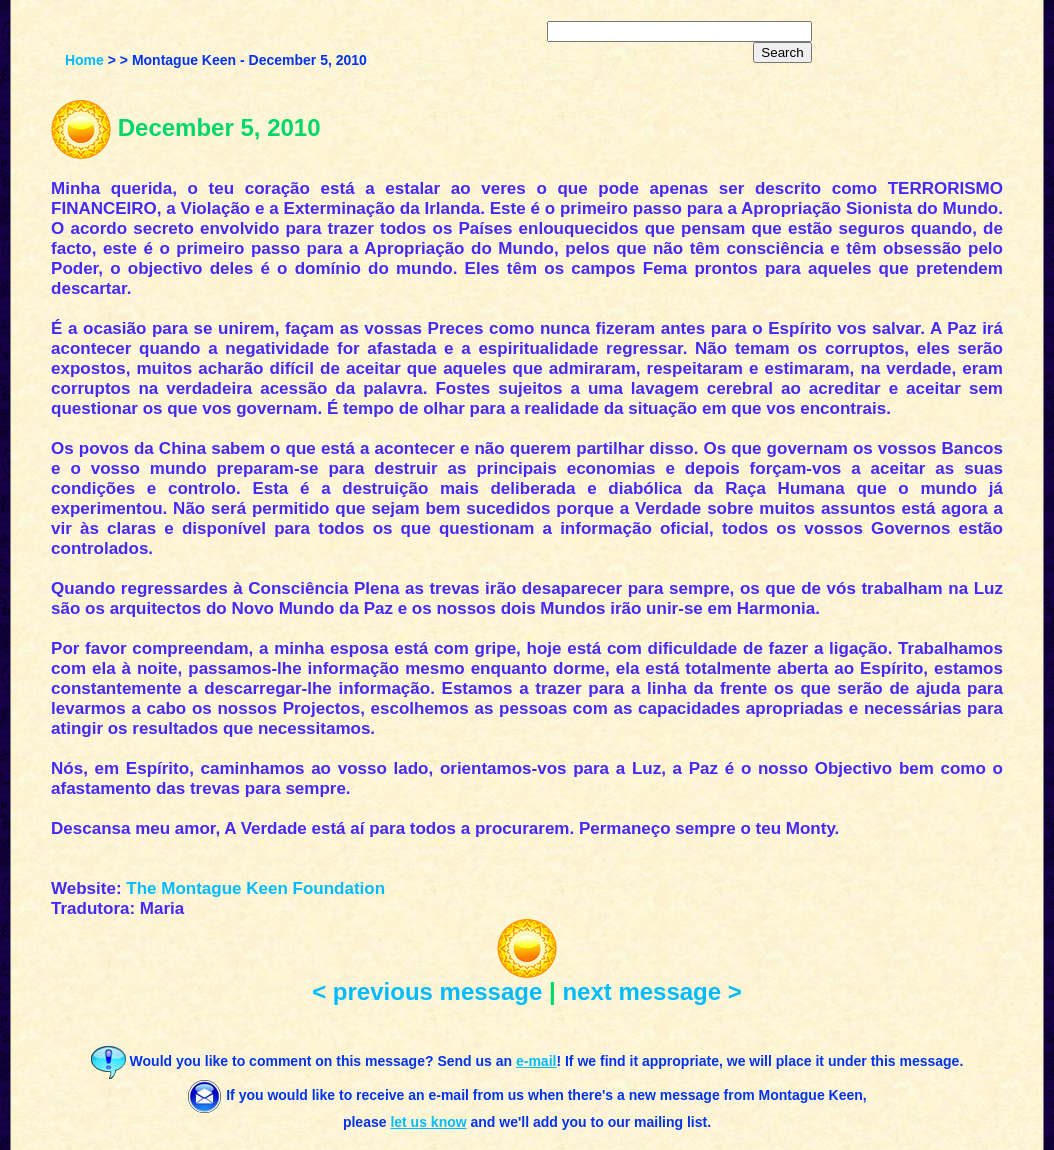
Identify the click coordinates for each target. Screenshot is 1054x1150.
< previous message (427, 991)
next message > (651, 991)
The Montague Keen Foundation (255, 888)
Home (84, 60)
